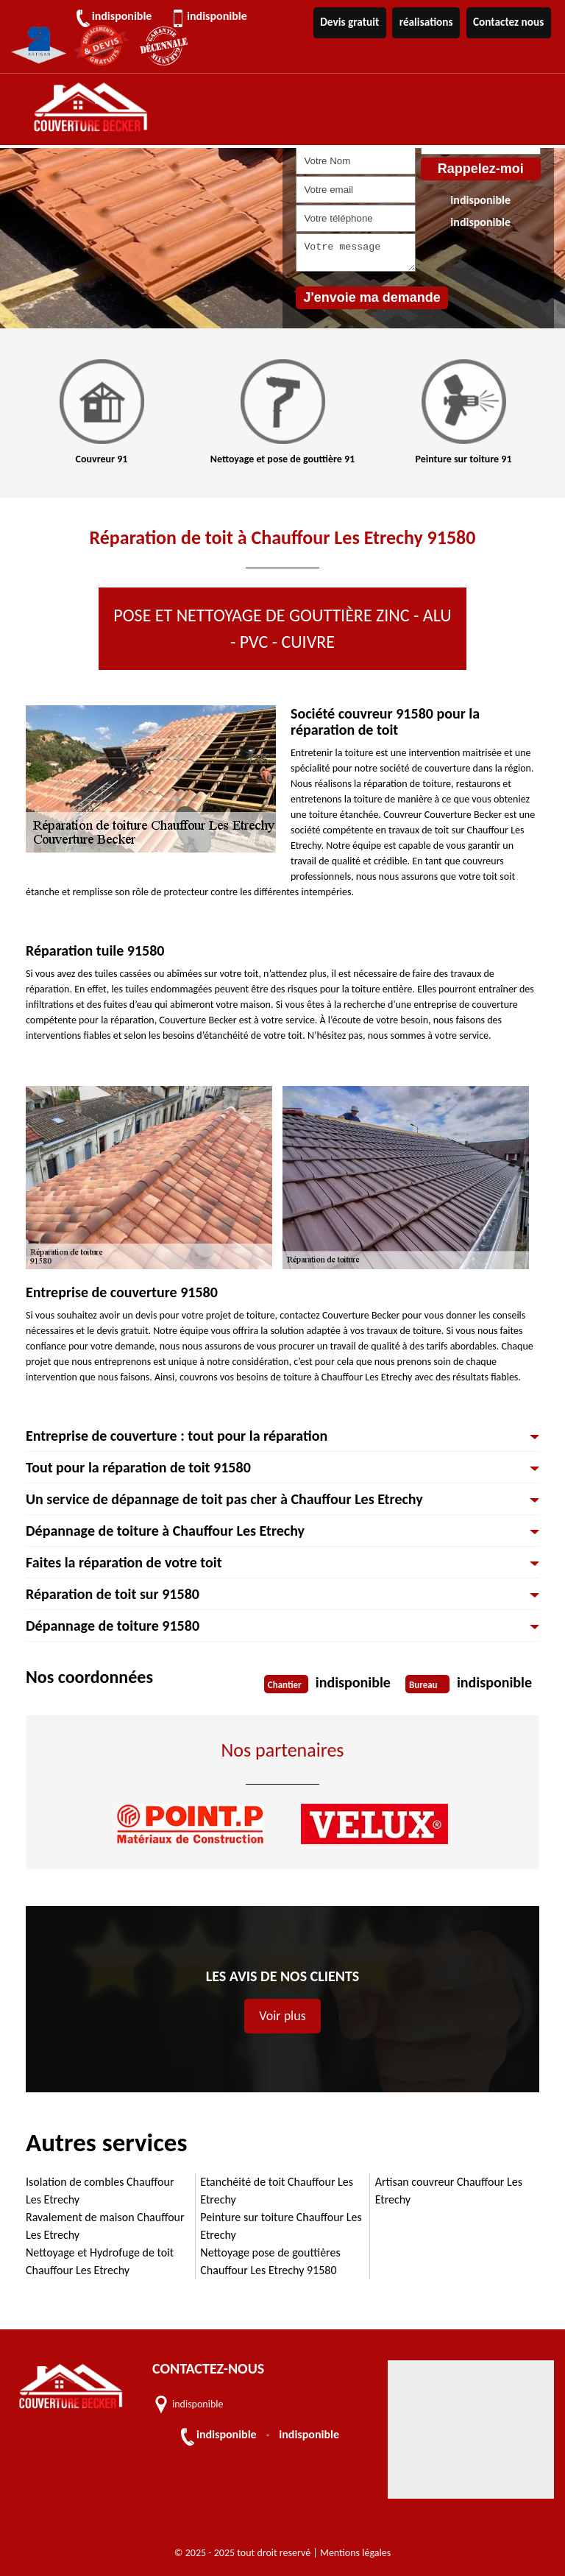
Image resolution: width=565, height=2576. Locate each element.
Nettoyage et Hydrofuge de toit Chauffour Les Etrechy (100, 2261)
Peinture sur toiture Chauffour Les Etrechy (280, 2226)
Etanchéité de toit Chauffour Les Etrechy (276, 2190)
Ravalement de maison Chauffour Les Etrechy (105, 2226)
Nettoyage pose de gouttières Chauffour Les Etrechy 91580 (270, 2261)
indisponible (126, 16)
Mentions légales (355, 2553)
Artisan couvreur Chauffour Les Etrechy (448, 2190)
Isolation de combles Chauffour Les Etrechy (100, 2190)
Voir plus (282, 2016)
